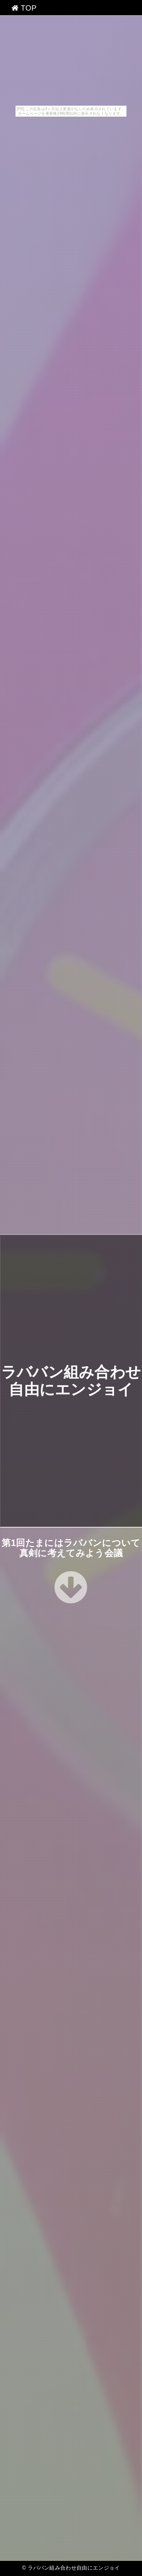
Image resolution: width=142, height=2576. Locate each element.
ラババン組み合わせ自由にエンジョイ (74, 2568)
